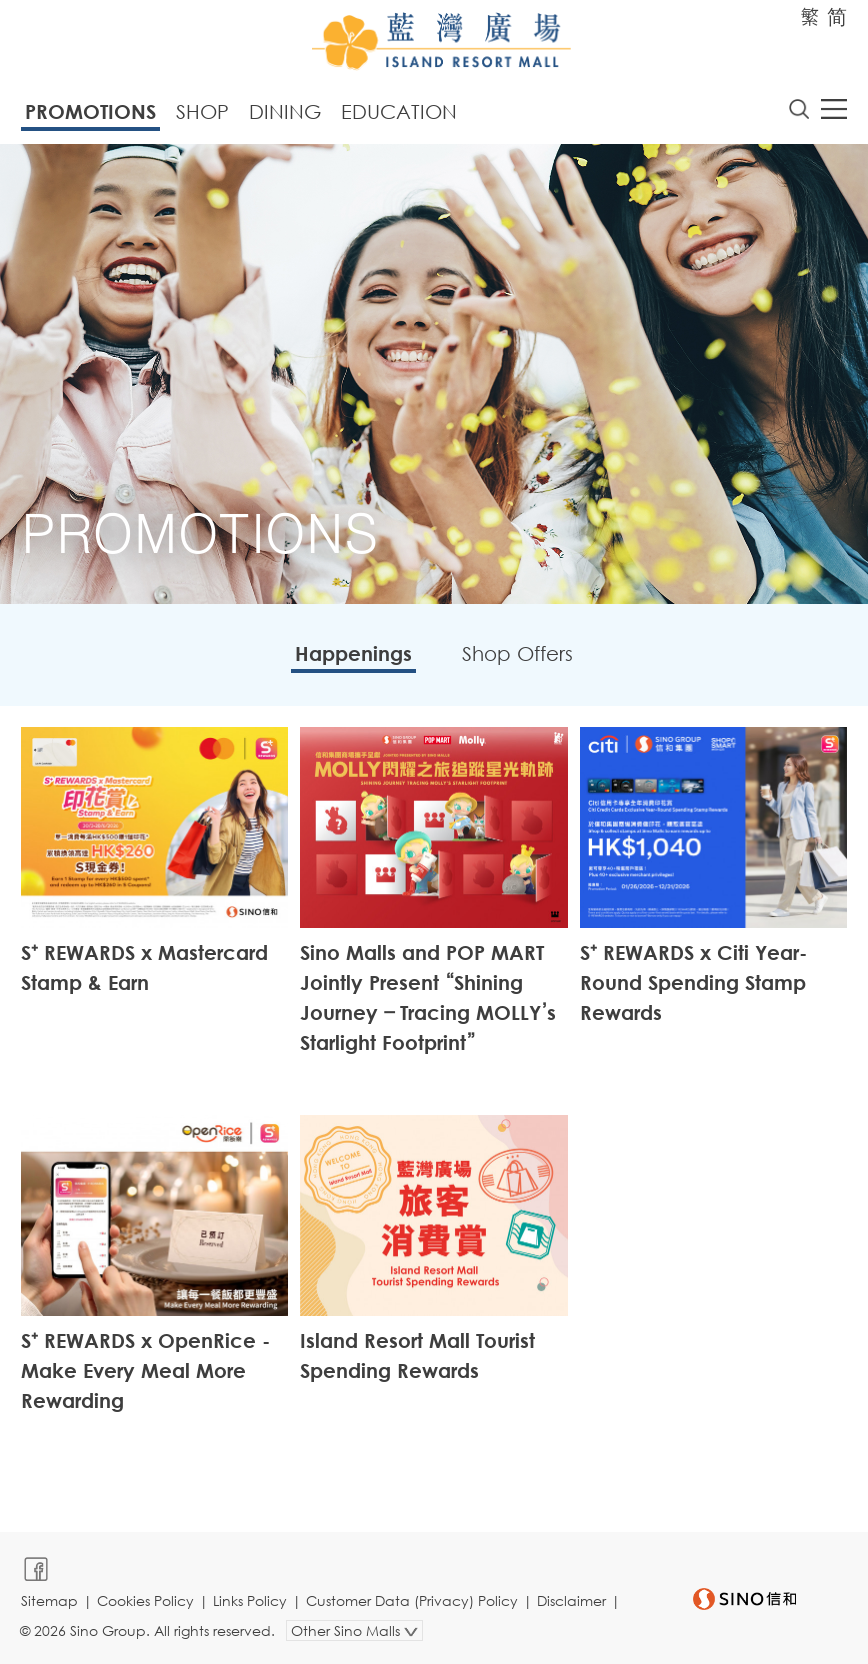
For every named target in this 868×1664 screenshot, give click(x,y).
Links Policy (250, 1600)
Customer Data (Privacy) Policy (412, 1600)
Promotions (90, 111)
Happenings (353, 653)
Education (399, 111)
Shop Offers (517, 653)
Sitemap (49, 1600)
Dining (285, 111)
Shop (202, 111)
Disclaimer (571, 1600)
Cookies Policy (145, 1600)
